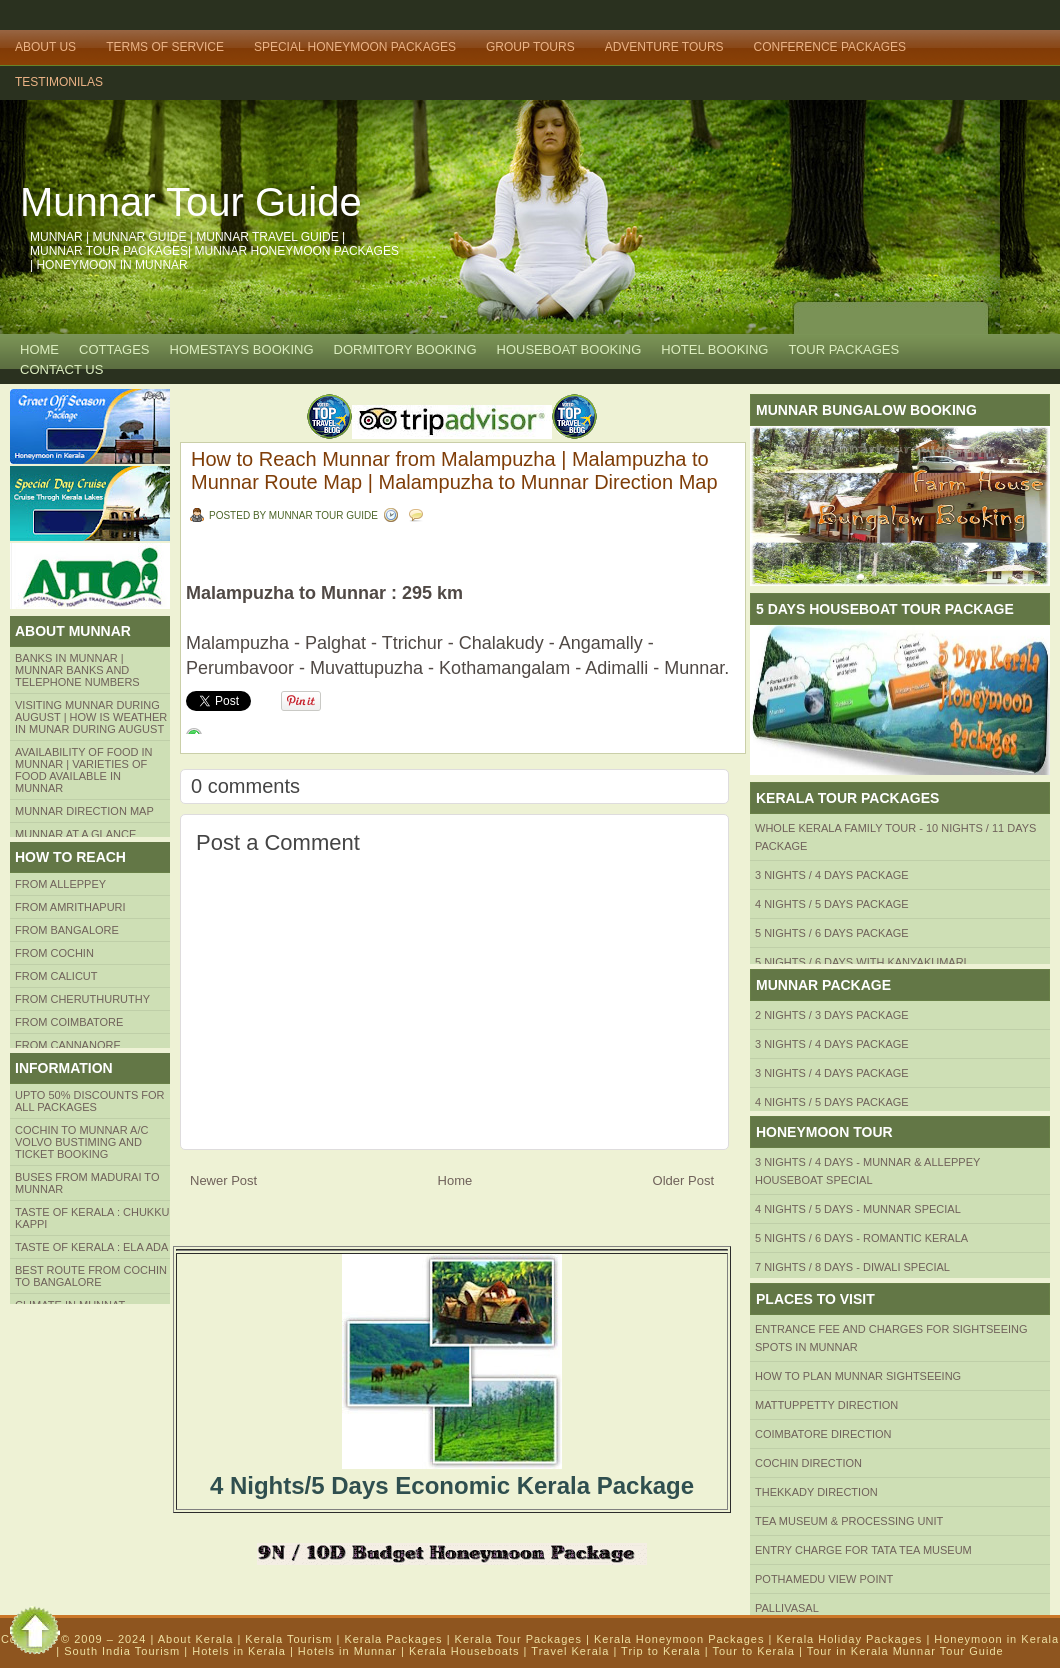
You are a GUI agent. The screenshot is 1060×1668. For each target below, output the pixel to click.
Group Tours (530, 47)
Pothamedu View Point (824, 1579)
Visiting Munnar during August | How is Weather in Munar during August (91, 717)
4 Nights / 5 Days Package (832, 904)
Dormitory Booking (405, 349)
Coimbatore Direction (823, 1434)
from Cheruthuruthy (82, 999)
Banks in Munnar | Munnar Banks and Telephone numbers (77, 670)
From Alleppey (60, 884)
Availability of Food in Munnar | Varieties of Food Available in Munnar (84, 770)
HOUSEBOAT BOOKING (569, 349)
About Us (45, 47)
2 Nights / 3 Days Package (832, 1015)
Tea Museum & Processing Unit (849, 1521)
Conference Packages (830, 47)
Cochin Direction (808, 1463)
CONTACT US (61, 369)
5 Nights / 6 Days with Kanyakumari (861, 962)
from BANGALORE (67, 930)
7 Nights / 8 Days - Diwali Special (852, 1267)
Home (39, 349)
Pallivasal (787, 1608)
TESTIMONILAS (59, 82)
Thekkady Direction (816, 1492)
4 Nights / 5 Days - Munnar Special (858, 1209)
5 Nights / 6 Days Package (832, 933)
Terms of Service (165, 47)
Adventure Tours (664, 47)
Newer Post (223, 1180)
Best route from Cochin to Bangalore (91, 1276)
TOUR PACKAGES (843, 349)
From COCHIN (54, 953)
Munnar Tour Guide (191, 202)
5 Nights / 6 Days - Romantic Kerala (861, 1238)
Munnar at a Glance (75, 834)
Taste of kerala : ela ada (91, 1247)
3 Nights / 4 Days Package (832, 875)
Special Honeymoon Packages (355, 47)
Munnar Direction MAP (84, 811)
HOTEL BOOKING (714, 349)
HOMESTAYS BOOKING (242, 349)
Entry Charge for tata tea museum (863, 1550)
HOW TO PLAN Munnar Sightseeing (858, 1376)
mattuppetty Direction (826, 1405)
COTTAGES (114, 349)
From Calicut (56, 976)
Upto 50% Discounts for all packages (90, 1101)
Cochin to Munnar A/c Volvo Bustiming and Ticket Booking (81, 1142)
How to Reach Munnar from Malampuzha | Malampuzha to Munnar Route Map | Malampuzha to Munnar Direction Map (454, 470)
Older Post (683, 1180)
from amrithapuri (70, 907)
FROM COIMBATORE (69, 1022)
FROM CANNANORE (68, 1045)
